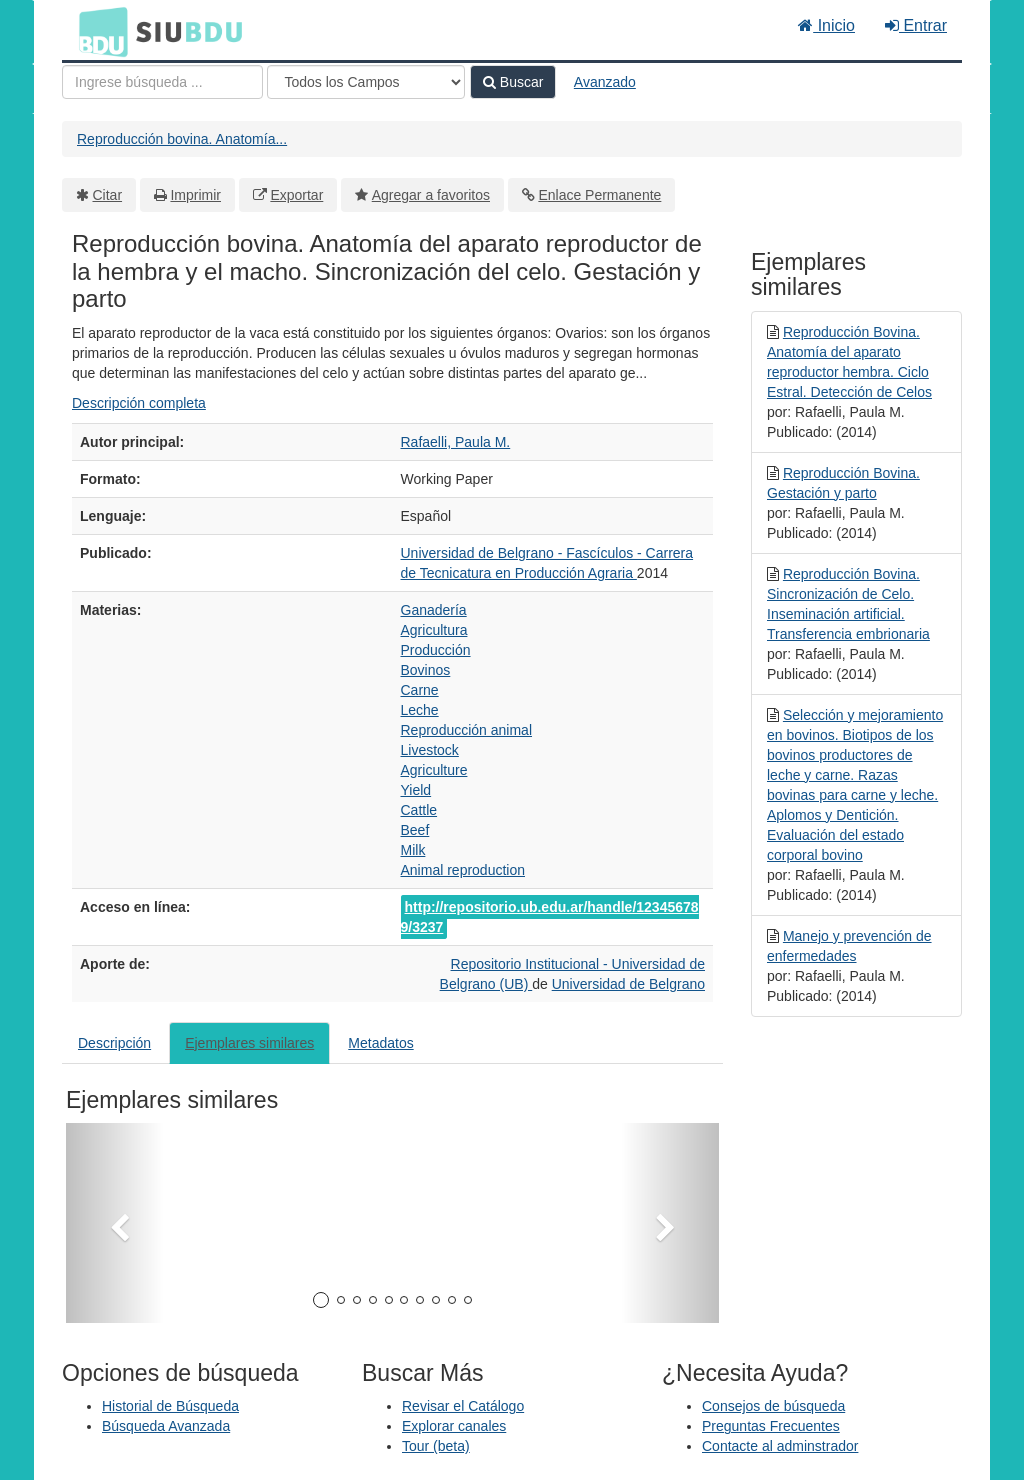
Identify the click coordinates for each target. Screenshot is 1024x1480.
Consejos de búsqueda (773, 1406)
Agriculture (434, 770)
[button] (115, 1223)
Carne (420, 690)
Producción (436, 650)
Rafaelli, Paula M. (456, 442)
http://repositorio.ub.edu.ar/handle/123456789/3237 (550, 917)
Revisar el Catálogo (463, 1406)
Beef (415, 830)
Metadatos (380, 1043)
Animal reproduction (463, 870)
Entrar (916, 25)
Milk (413, 850)
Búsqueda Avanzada (166, 1426)
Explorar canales (454, 1426)
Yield (416, 790)
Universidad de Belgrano (628, 984)
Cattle (419, 810)
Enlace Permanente (599, 195)
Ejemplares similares (249, 1043)
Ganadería (434, 610)
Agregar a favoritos (431, 195)
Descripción (114, 1043)
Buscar (513, 82)
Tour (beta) (436, 1446)
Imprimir (195, 195)
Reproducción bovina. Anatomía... (182, 139)
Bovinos (426, 670)
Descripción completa (139, 403)
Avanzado (605, 82)
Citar (108, 195)
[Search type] (366, 82)
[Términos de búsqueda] (162, 82)
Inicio (826, 25)
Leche (420, 710)
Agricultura (434, 630)
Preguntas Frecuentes (771, 1426)
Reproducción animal (467, 730)
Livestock (430, 750)
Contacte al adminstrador (780, 1446)
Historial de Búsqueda (170, 1406)
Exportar (296, 195)
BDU (98, 31)
